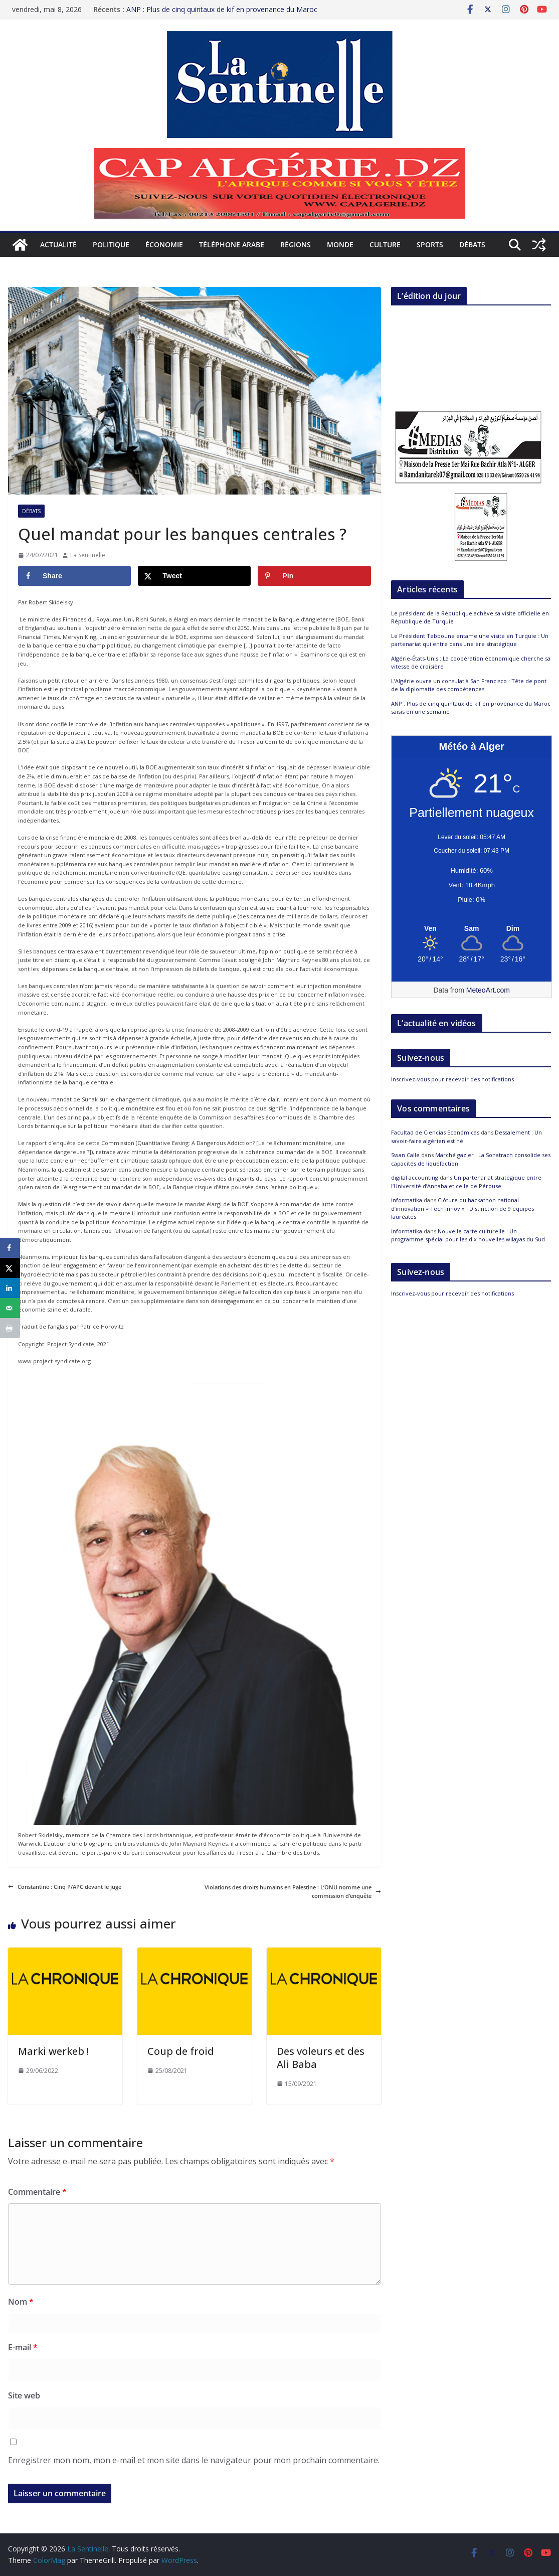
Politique (111, 244)
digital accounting (414, 1177)
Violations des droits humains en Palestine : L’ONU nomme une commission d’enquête (293, 1891)
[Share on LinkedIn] (10, 1288)
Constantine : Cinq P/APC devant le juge (64, 1886)
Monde (340, 244)
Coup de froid (180, 2051)
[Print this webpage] (10, 1328)
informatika (406, 1200)
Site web (24, 2395)
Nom (21, 2301)
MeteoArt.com (488, 990)
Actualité (58, 244)
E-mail (23, 2347)
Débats (472, 244)
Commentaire (37, 2191)
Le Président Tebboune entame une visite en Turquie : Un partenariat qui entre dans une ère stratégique (469, 640)
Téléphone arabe (231, 244)
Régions (295, 244)
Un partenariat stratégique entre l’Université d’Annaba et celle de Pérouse (466, 1182)
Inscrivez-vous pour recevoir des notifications (452, 1079)
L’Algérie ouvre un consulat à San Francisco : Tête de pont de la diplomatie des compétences (468, 685)
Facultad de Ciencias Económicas (435, 1132)
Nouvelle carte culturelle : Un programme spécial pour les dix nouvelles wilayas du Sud (468, 1235)
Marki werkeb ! (54, 2051)
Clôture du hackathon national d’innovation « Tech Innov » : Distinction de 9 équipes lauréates (462, 1208)
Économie (164, 244)
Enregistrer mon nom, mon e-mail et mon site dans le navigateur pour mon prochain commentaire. (194, 2460)
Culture (385, 244)
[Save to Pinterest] (314, 576)
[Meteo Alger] (471, 929)
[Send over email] (10, 1308)
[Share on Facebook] (74, 576)
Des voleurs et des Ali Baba (320, 2057)
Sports (430, 244)
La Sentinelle (87, 555)
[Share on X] (194, 576)
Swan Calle (405, 1155)
